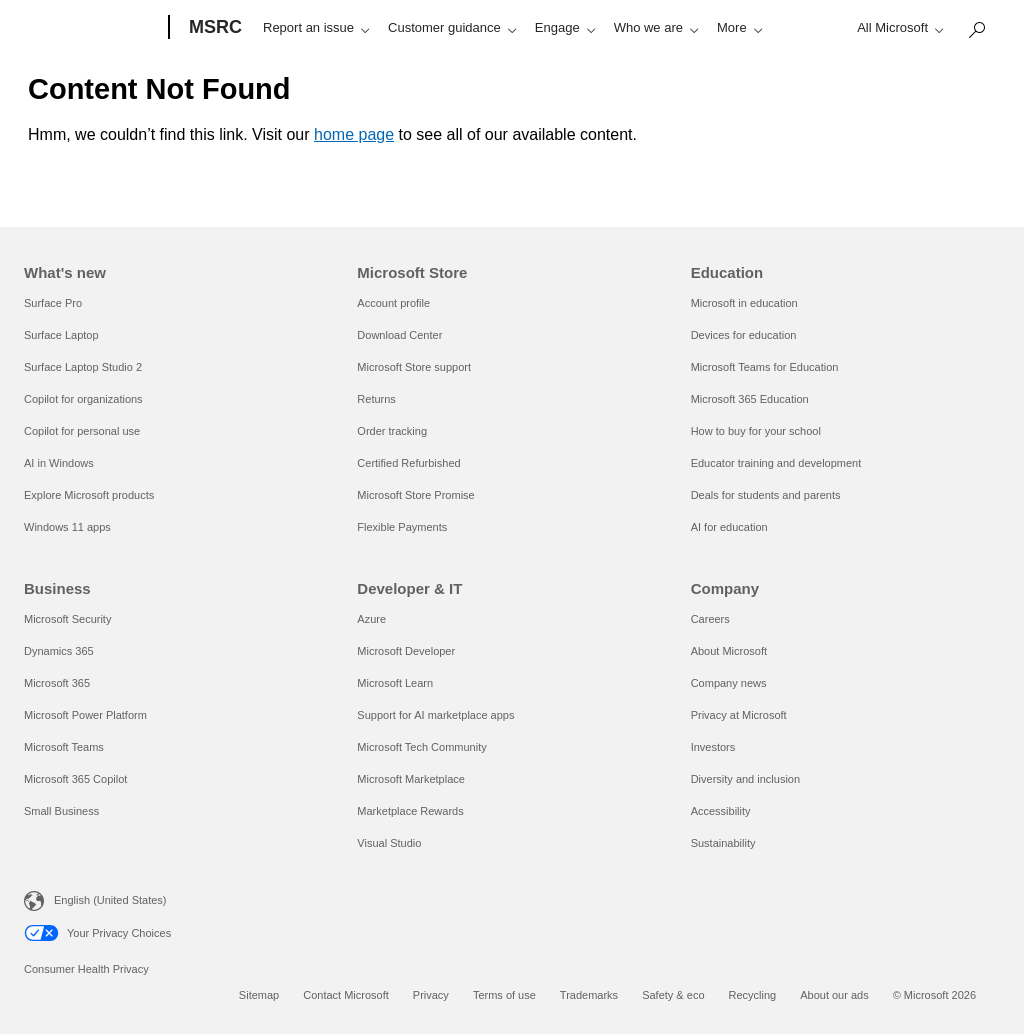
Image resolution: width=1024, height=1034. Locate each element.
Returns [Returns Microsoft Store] (376, 399)
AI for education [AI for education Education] (729, 527)
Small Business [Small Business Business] (61, 811)
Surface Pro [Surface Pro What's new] (53, 303)
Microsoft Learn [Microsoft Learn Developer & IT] (395, 683)
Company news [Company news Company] (729, 683)
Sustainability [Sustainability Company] (723, 843)
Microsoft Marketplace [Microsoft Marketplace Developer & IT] (411, 779)
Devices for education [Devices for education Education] (744, 335)
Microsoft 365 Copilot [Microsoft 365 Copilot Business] (75, 779)
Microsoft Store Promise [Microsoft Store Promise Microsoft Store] (415, 495)
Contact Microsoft (346, 995)
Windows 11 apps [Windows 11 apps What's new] (67, 527)
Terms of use (504, 995)
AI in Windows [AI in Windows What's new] (59, 463)
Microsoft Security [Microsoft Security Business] (67, 619)
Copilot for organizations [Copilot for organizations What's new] (83, 399)
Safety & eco (673, 995)
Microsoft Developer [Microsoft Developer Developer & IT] (406, 651)
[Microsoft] (92, 28)
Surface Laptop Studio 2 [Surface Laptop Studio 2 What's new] (83, 367)
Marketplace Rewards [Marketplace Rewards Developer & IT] (410, 811)
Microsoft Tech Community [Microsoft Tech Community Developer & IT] (421, 747)
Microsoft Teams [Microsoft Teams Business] (64, 747)
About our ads (834, 995)
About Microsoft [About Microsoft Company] (729, 651)
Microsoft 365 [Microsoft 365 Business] (57, 683)
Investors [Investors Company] (713, 747)
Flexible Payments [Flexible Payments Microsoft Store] (402, 527)
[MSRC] (213, 28)
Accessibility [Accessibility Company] (721, 811)
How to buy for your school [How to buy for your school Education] (756, 431)
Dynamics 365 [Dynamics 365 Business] (59, 651)
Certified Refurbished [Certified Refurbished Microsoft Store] (408, 463)
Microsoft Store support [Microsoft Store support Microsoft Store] (414, 367)
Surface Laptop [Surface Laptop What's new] (61, 335)
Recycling (753, 995)
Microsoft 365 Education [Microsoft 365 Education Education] (750, 399)
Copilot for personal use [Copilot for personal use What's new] (82, 431)
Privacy (431, 995)
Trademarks (589, 995)
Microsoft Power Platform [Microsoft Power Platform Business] (85, 715)
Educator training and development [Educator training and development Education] (776, 463)
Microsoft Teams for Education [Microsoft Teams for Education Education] (765, 367)
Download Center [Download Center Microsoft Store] (399, 335)
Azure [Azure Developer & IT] (371, 619)
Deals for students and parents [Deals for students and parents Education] (766, 495)
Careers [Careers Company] (710, 619)
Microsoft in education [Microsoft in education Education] (744, 303)
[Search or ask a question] (269, 25)
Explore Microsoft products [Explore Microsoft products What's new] (89, 495)
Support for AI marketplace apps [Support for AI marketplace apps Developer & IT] (435, 715)
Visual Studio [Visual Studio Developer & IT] (389, 843)
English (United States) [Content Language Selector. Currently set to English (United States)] (110, 900)
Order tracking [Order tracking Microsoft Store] (392, 431)
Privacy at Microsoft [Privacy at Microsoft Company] (739, 715)
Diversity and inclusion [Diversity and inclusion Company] (745, 779)
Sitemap (259, 995)
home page (354, 134)
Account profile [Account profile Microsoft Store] (393, 303)
